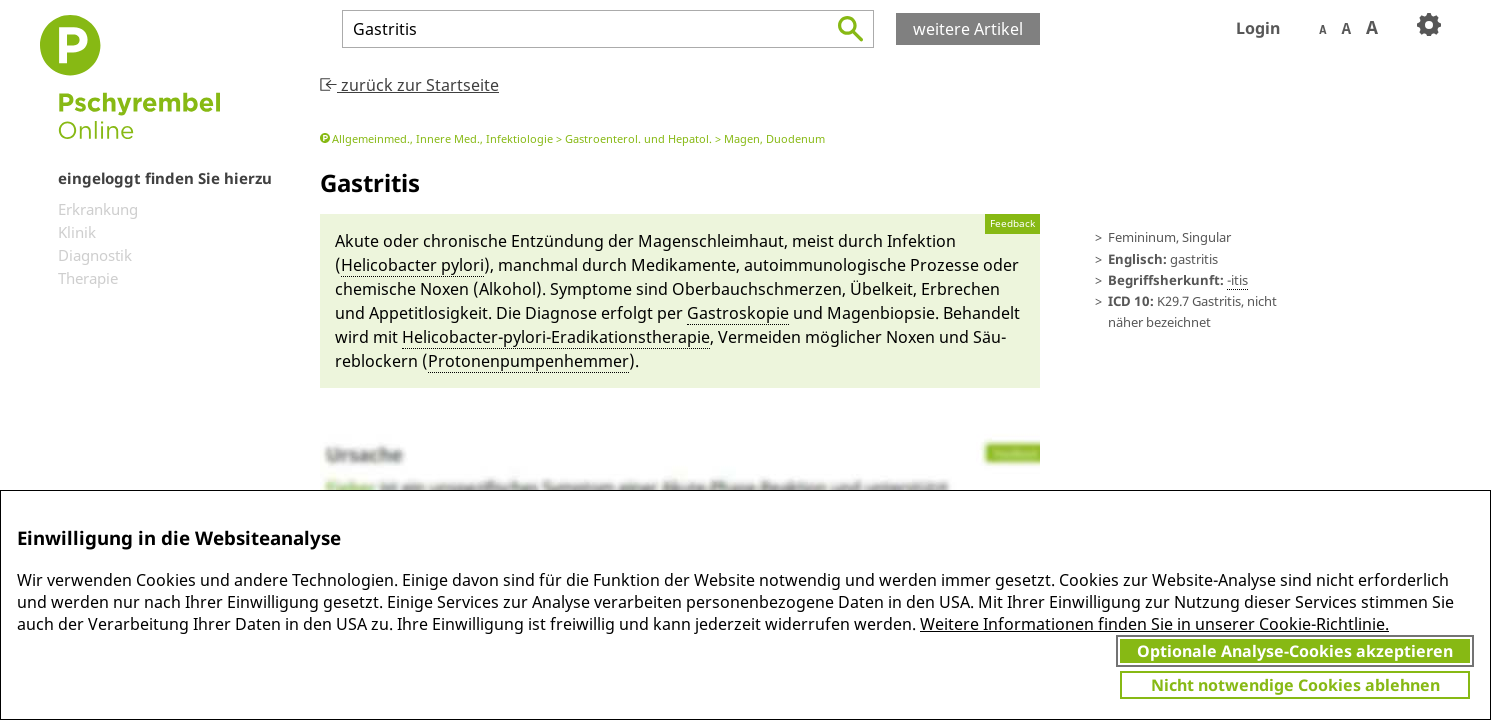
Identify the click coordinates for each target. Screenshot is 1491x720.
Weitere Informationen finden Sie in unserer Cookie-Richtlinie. (1154, 624)
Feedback (1012, 223)
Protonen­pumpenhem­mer (528, 361)
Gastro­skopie (738, 313)
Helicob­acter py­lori (412, 265)
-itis (1237, 280)
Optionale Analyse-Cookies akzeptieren (1295, 651)
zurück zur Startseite (409, 85)
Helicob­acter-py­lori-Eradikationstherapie (556, 337)
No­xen (444, 289)
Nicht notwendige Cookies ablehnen (1295, 685)
